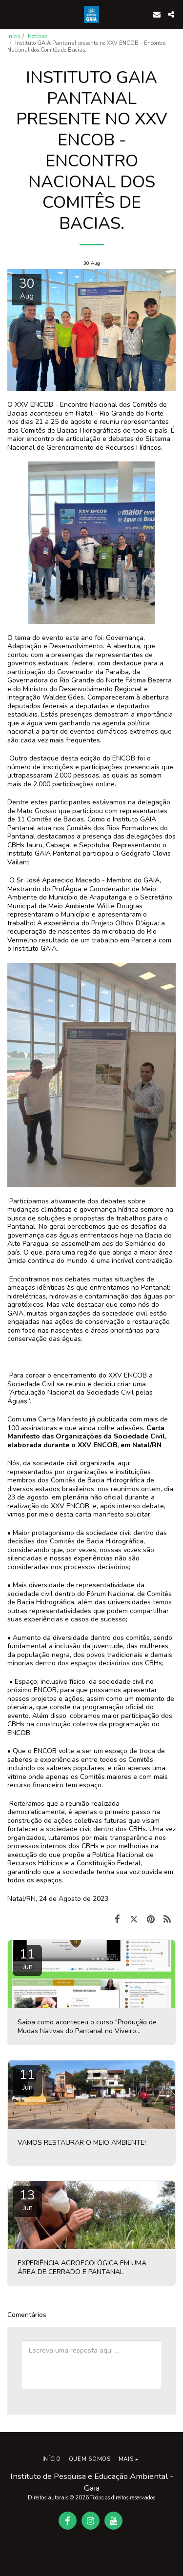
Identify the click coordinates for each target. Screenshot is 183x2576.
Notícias (37, 36)
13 (27, 2200)
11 (27, 1959)
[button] (10, 14)
